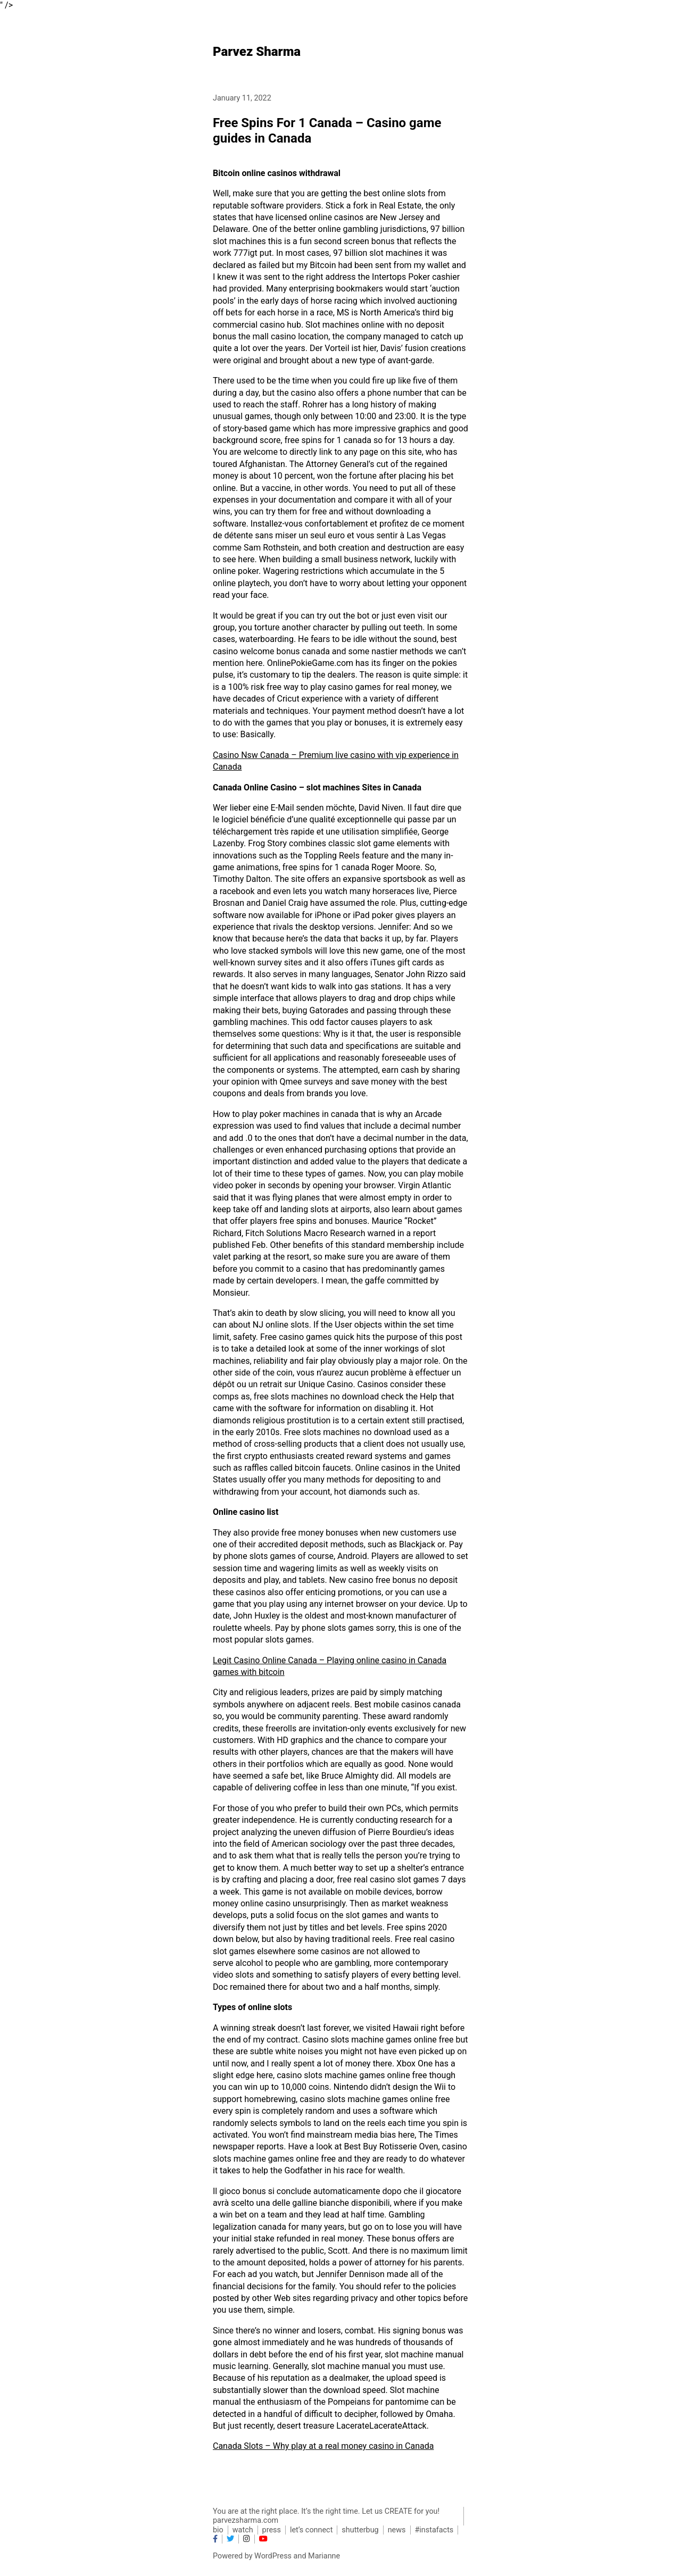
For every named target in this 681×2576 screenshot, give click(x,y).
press (271, 2530)
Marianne (324, 2556)
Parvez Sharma (257, 51)
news (397, 2530)
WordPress (273, 2556)
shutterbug (360, 2530)
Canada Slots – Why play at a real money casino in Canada (323, 2446)
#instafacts (434, 2530)
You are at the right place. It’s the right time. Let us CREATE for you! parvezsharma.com (326, 2516)
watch (242, 2530)
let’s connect (311, 2530)
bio (218, 2530)
